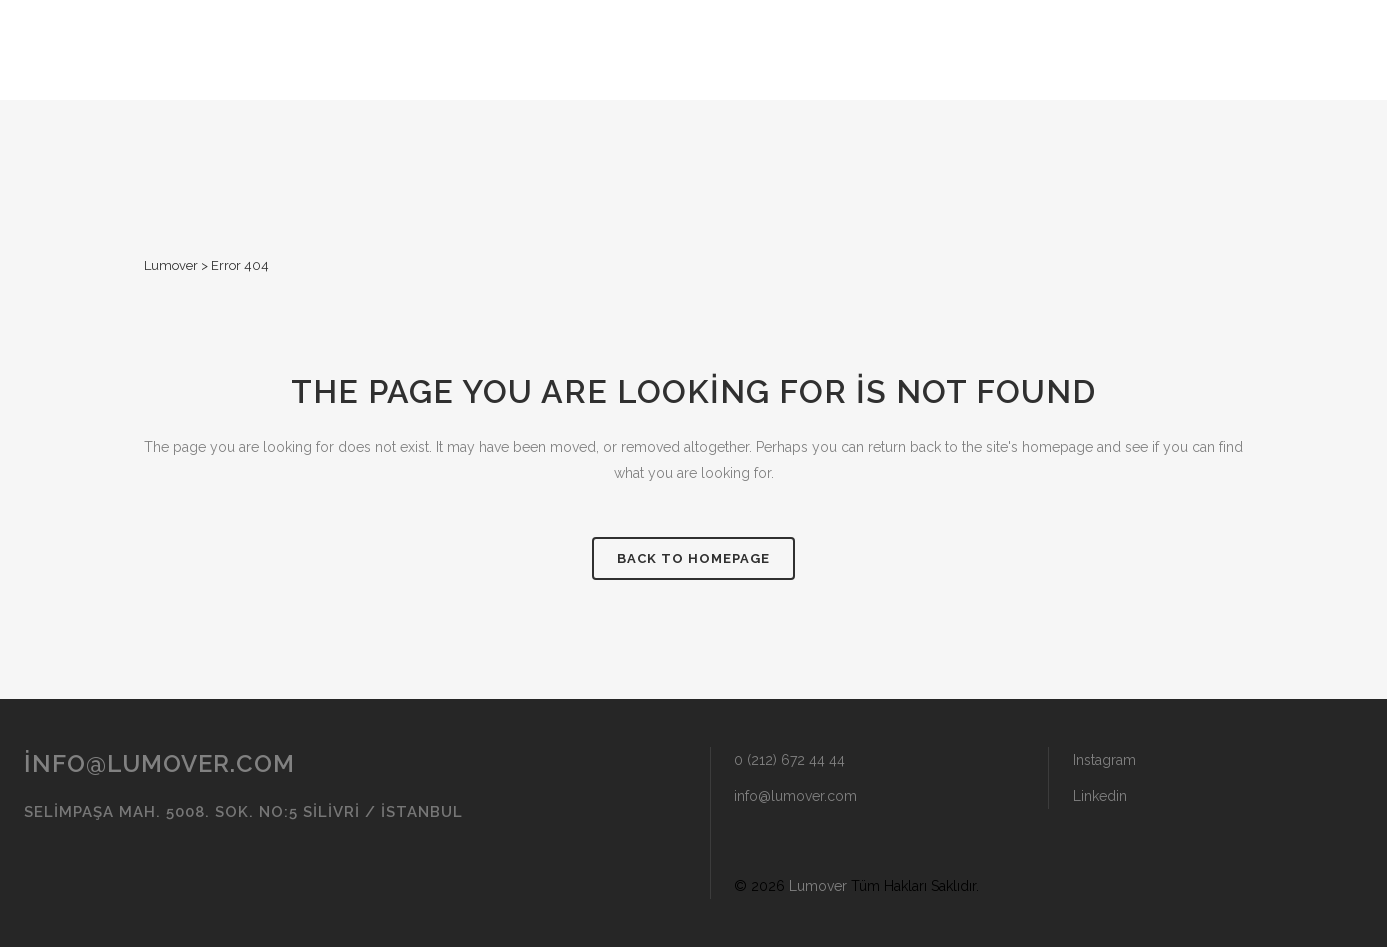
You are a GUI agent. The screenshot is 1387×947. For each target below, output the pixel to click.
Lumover (171, 265)
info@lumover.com (159, 763)
